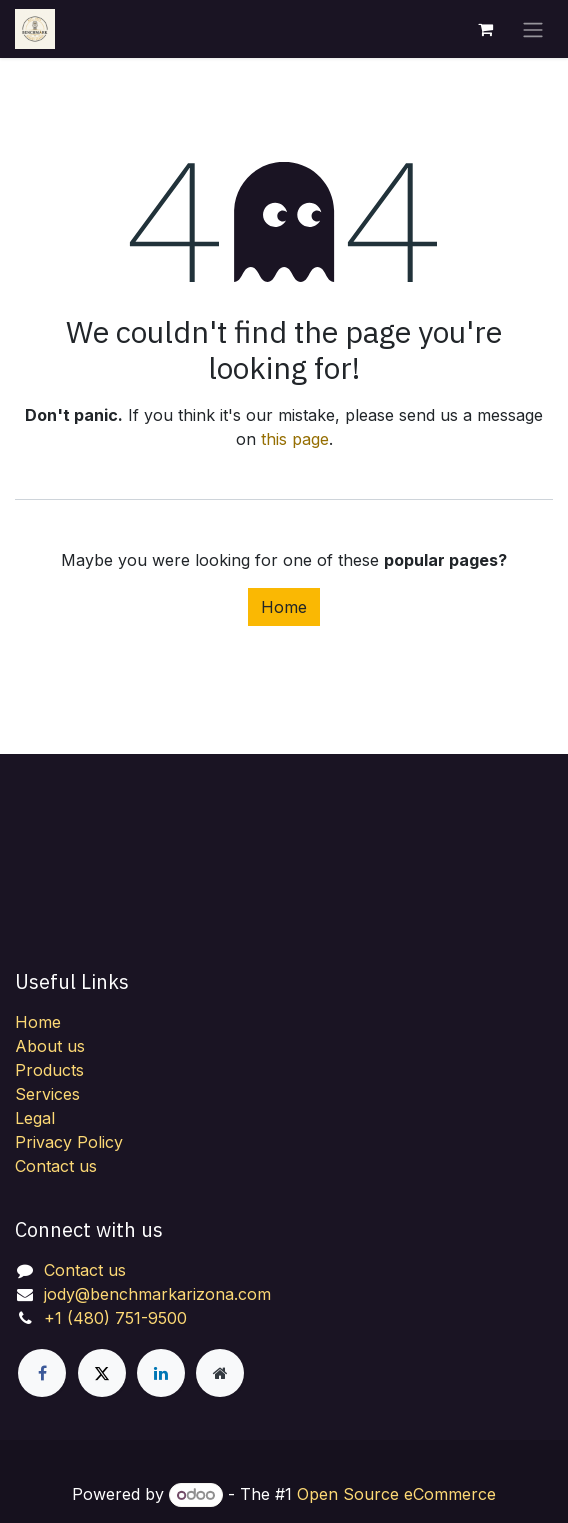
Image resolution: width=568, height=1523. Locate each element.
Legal (35, 1118)
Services (47, 1094)
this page (295, 439)
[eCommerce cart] (485, 29)
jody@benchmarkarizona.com (157, 1294)
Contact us (56, 1166)
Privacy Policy (69, 1142)
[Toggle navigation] (533, 29)
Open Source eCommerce (396, 1494)
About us (50, 1046)
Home (284, 607)
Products (49, 1070)
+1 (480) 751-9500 (115, 1318)
